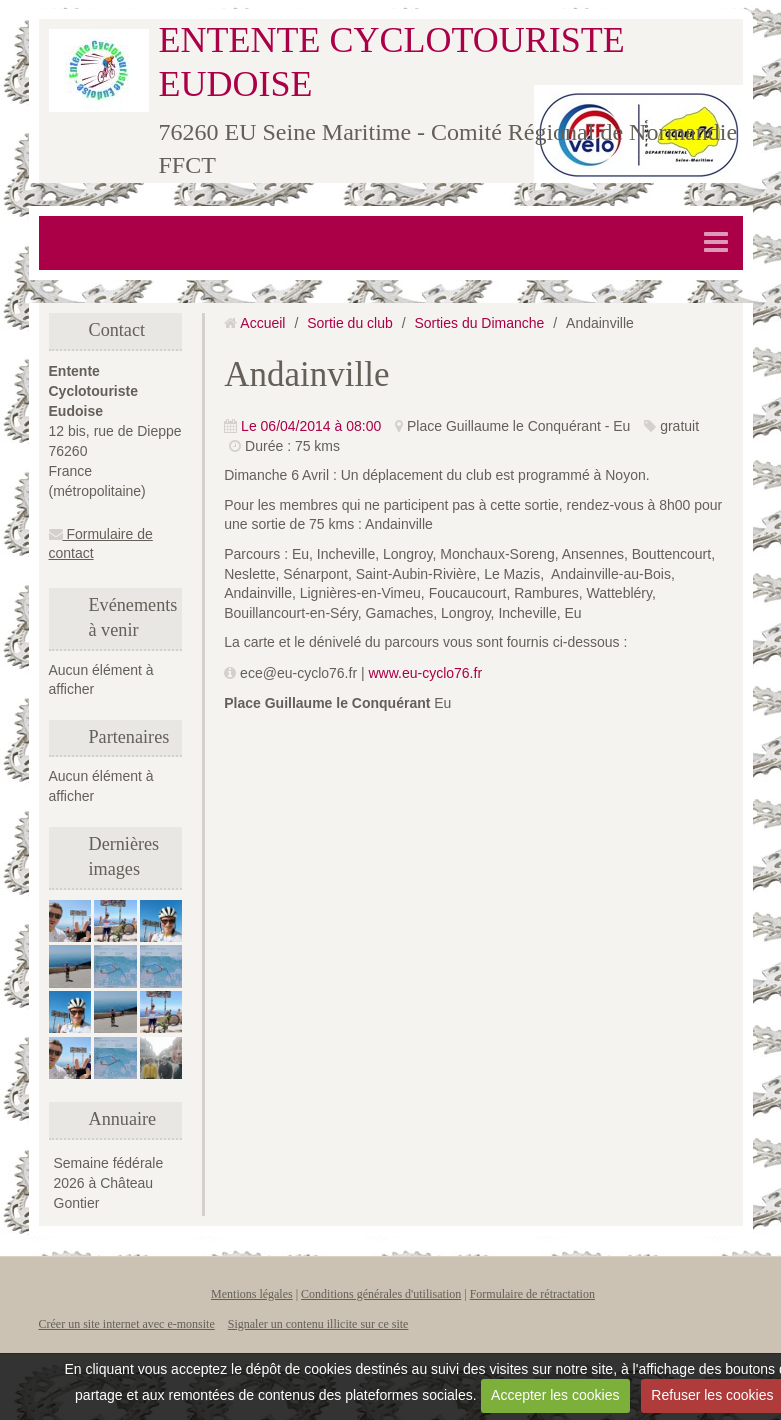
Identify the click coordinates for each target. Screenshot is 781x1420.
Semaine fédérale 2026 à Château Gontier (109, 1183)
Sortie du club (350, 323)
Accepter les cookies (555, 1395)
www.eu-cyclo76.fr (425, 673)
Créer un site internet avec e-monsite (127, 1324)
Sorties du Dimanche (479, 323)
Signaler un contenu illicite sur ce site (318, 1324)
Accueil (262, 323)
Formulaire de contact (101, 544)
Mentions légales (252, 1294)
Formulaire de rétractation (532, 1294)
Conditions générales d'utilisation (381, 1294)
